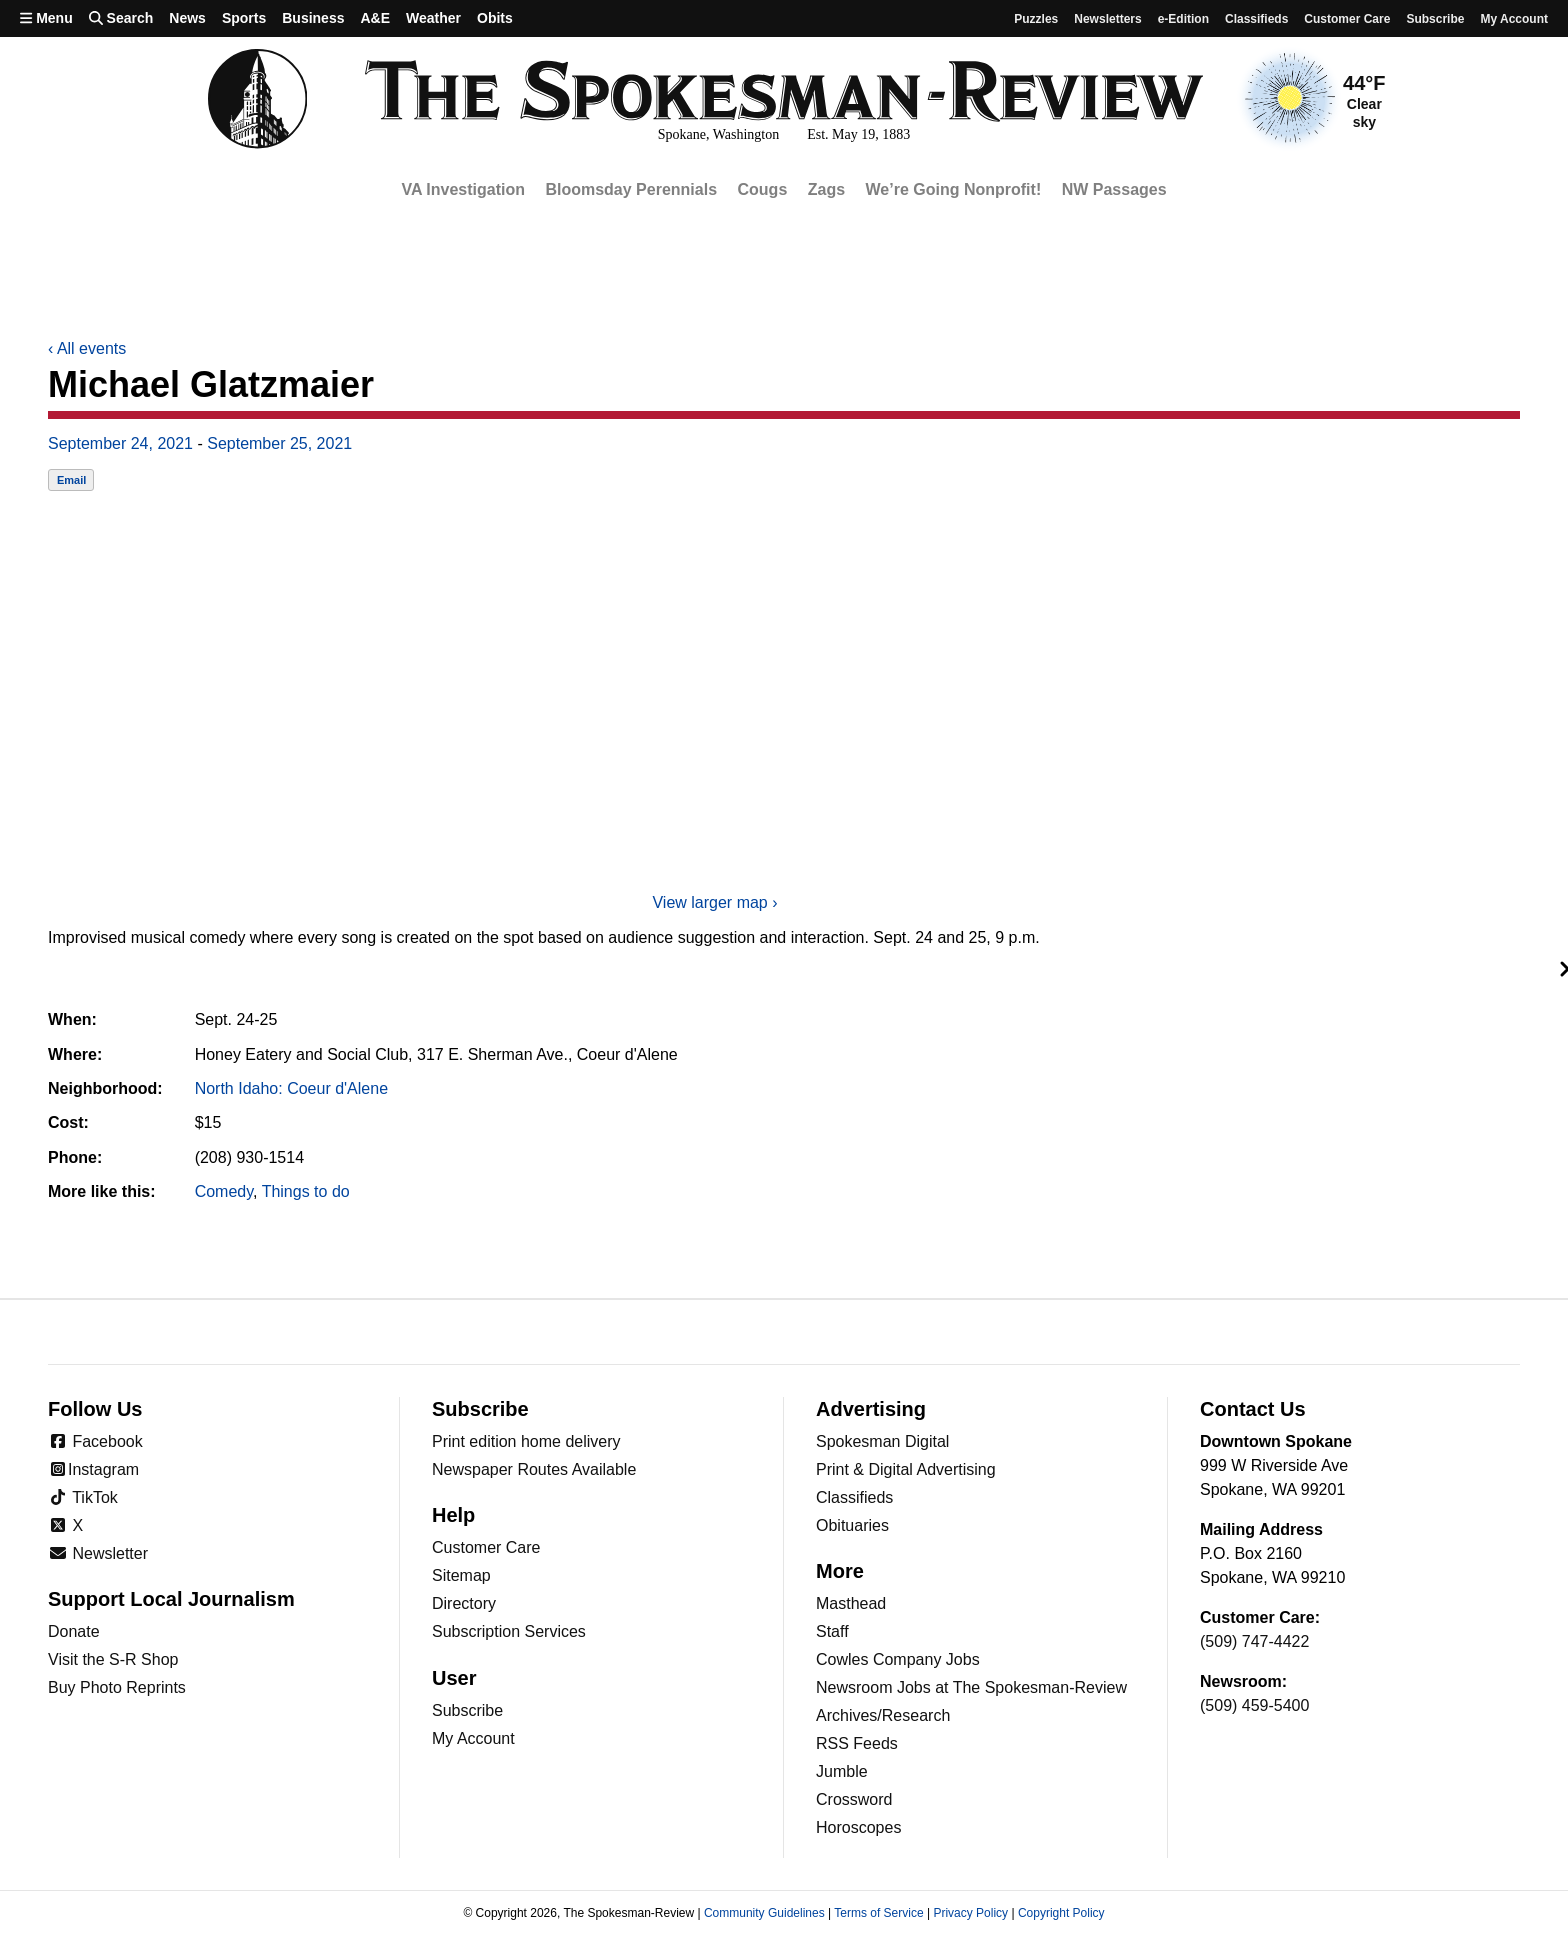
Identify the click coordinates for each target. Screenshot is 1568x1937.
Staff (832, 1631)
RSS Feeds (857, 1743)
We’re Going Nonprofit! (954, 189)
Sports (244, 18)
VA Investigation (463, 189)
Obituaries (852, 1525)
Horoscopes (858, 1827)
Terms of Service (878, 1913)
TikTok (83, 1497)
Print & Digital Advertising (906, 1469)
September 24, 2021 (120, 443)
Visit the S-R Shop (113, 1659)
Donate (74, 1631)
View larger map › (714, 902)
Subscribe (1435, 19)
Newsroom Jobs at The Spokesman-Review (971, 1687)
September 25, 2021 (279, 443)
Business (313, 18)
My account (1514, 19)
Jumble (842, 1771)
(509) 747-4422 (1254, 1641)
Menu (46, 18)
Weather (433, 18)
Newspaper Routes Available (534, 1469)
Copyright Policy (1061, 1913)
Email (71, 480)
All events (87, 348)
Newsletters (1107, 19)
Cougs (763, 189)
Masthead (851, 1603)
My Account (473, 1738)
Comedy (224, 1191)
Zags (826, 189)
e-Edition (1183, 19)
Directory (464, 1603)
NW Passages (1114, 189)
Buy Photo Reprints (117, 1687)
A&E (375, 18)
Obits (495, 18)
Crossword (854, 1799)
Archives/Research (883, 1715)
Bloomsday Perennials (631, 189)
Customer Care (1347, 19)
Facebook (95, 1441)
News (187, 18)
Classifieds (1256, 19)
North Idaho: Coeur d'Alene (291, 1088)
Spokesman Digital (882, 1441)
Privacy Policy (970, 1913)
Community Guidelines (764, 1913)
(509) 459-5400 (1254, 1705)
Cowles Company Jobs (898, 1659)
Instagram (93, 1469)
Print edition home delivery (526, 1441)
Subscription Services (509, 1631)
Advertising (871, 1409)
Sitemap (461, 1575)
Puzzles (1036, 19)
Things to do (306, 1191)
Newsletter (98, 1553)
